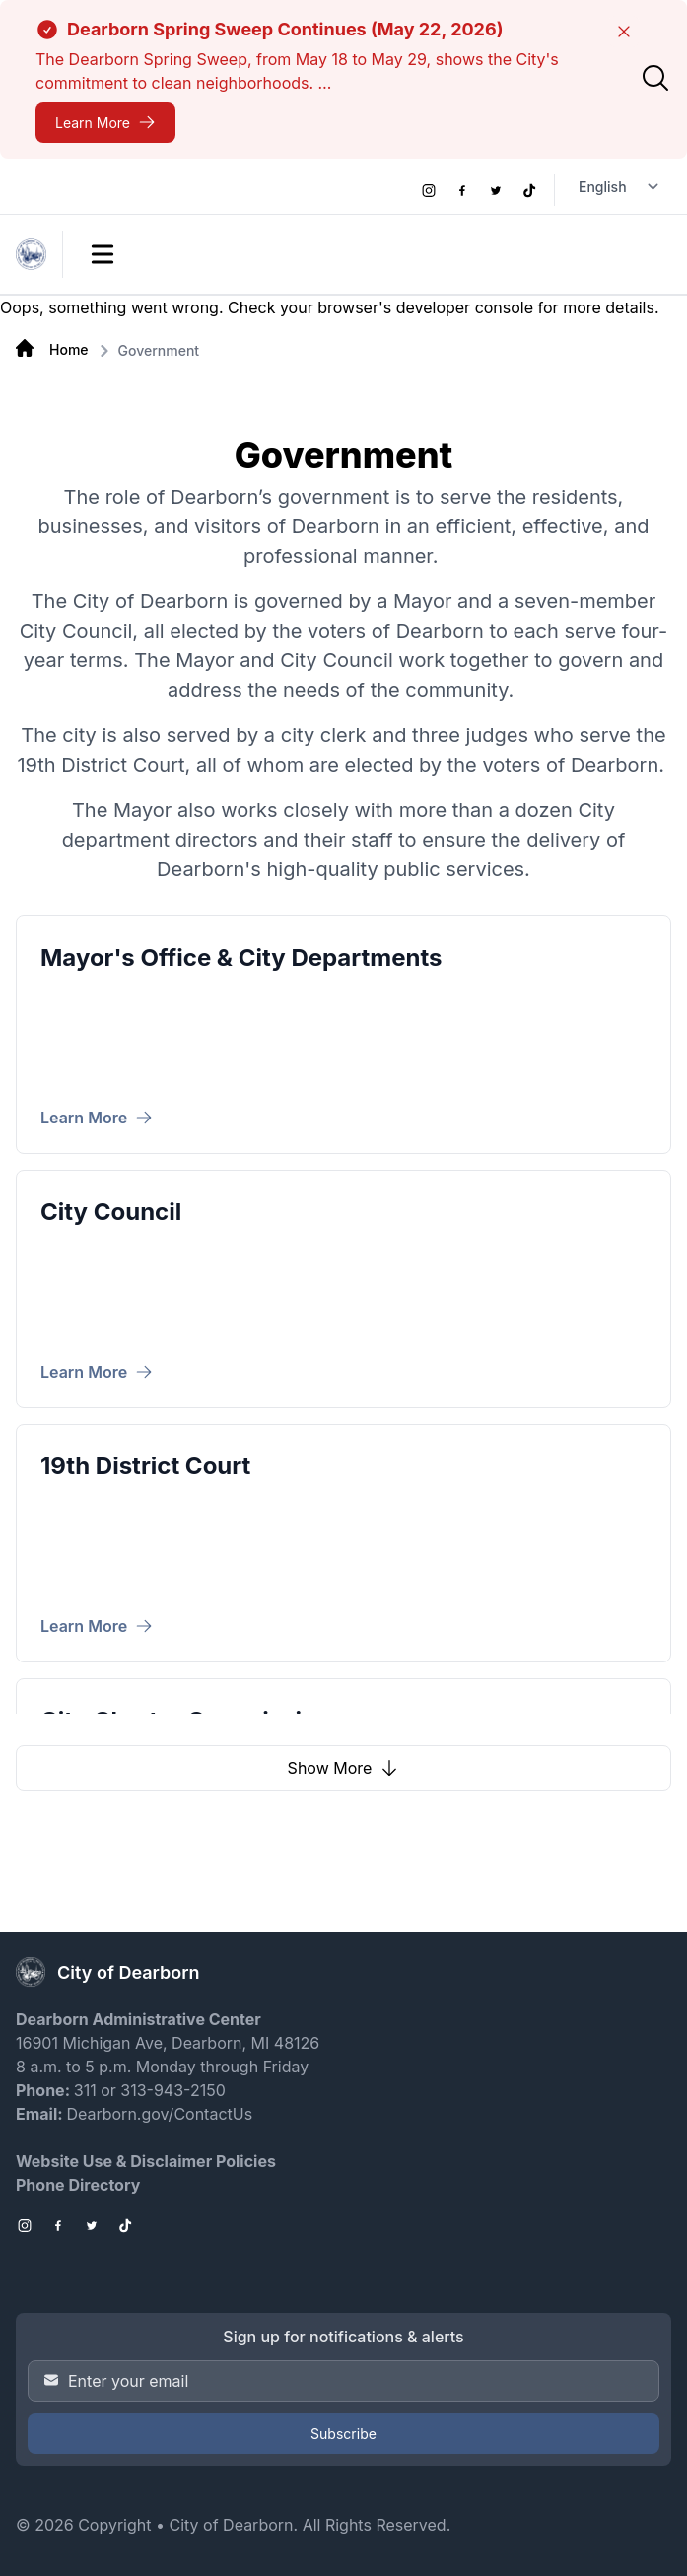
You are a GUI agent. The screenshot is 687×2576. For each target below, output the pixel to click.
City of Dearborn (231, 2525)
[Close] (624, 31)
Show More (344, 1768)
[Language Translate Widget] (621, 187)
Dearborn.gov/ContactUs (159, 2114)
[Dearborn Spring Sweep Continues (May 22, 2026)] (105, 122)
